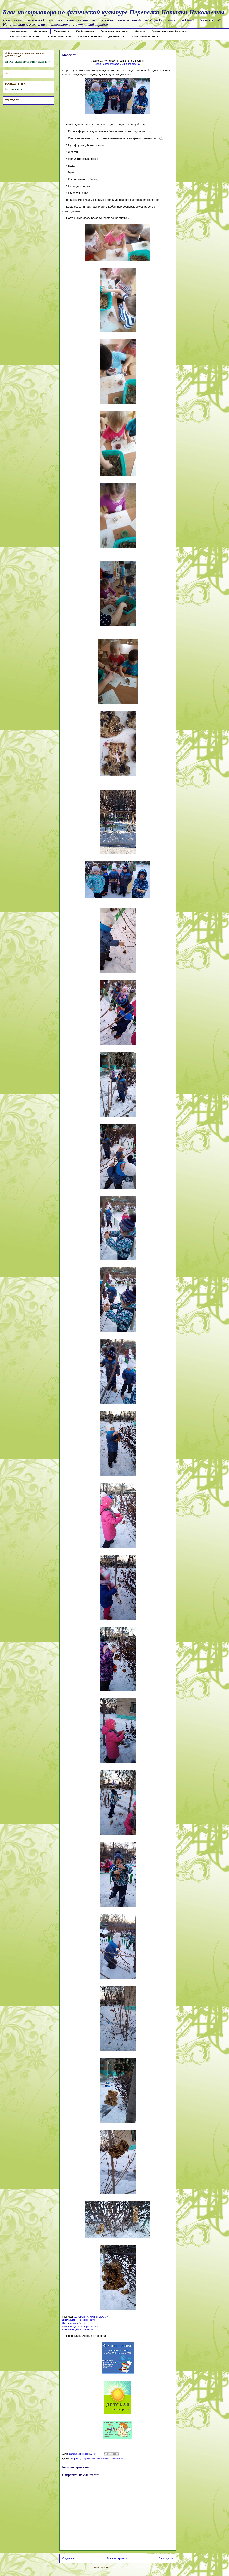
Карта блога (40, 31)
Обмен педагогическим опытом (24, 37)
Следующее (69, 2558)
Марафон (75, 2458)
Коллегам (140, 31)
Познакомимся (61, 31)
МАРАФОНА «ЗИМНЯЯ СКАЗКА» (91, 2316)
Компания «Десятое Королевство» (80, 2326)
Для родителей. (116, 37)
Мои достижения (85, 31)
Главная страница (18, 31)
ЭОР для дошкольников (59, 37)
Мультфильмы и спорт (90, 37)
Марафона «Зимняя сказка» (125, 64)
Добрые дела (102, 64)
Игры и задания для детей (144, 37)
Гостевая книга (13, 89)
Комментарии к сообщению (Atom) (126, 2567)
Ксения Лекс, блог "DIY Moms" (78, 2329)
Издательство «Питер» (74, 2323)
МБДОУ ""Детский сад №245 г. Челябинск (27, 61)
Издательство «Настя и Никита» (79, 2320)
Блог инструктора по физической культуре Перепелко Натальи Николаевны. (114, 12)
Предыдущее (166, 2558)
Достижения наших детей (114, 31)
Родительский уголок (113, 2458)
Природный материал (91, 2458)
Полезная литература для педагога (169, 31)
